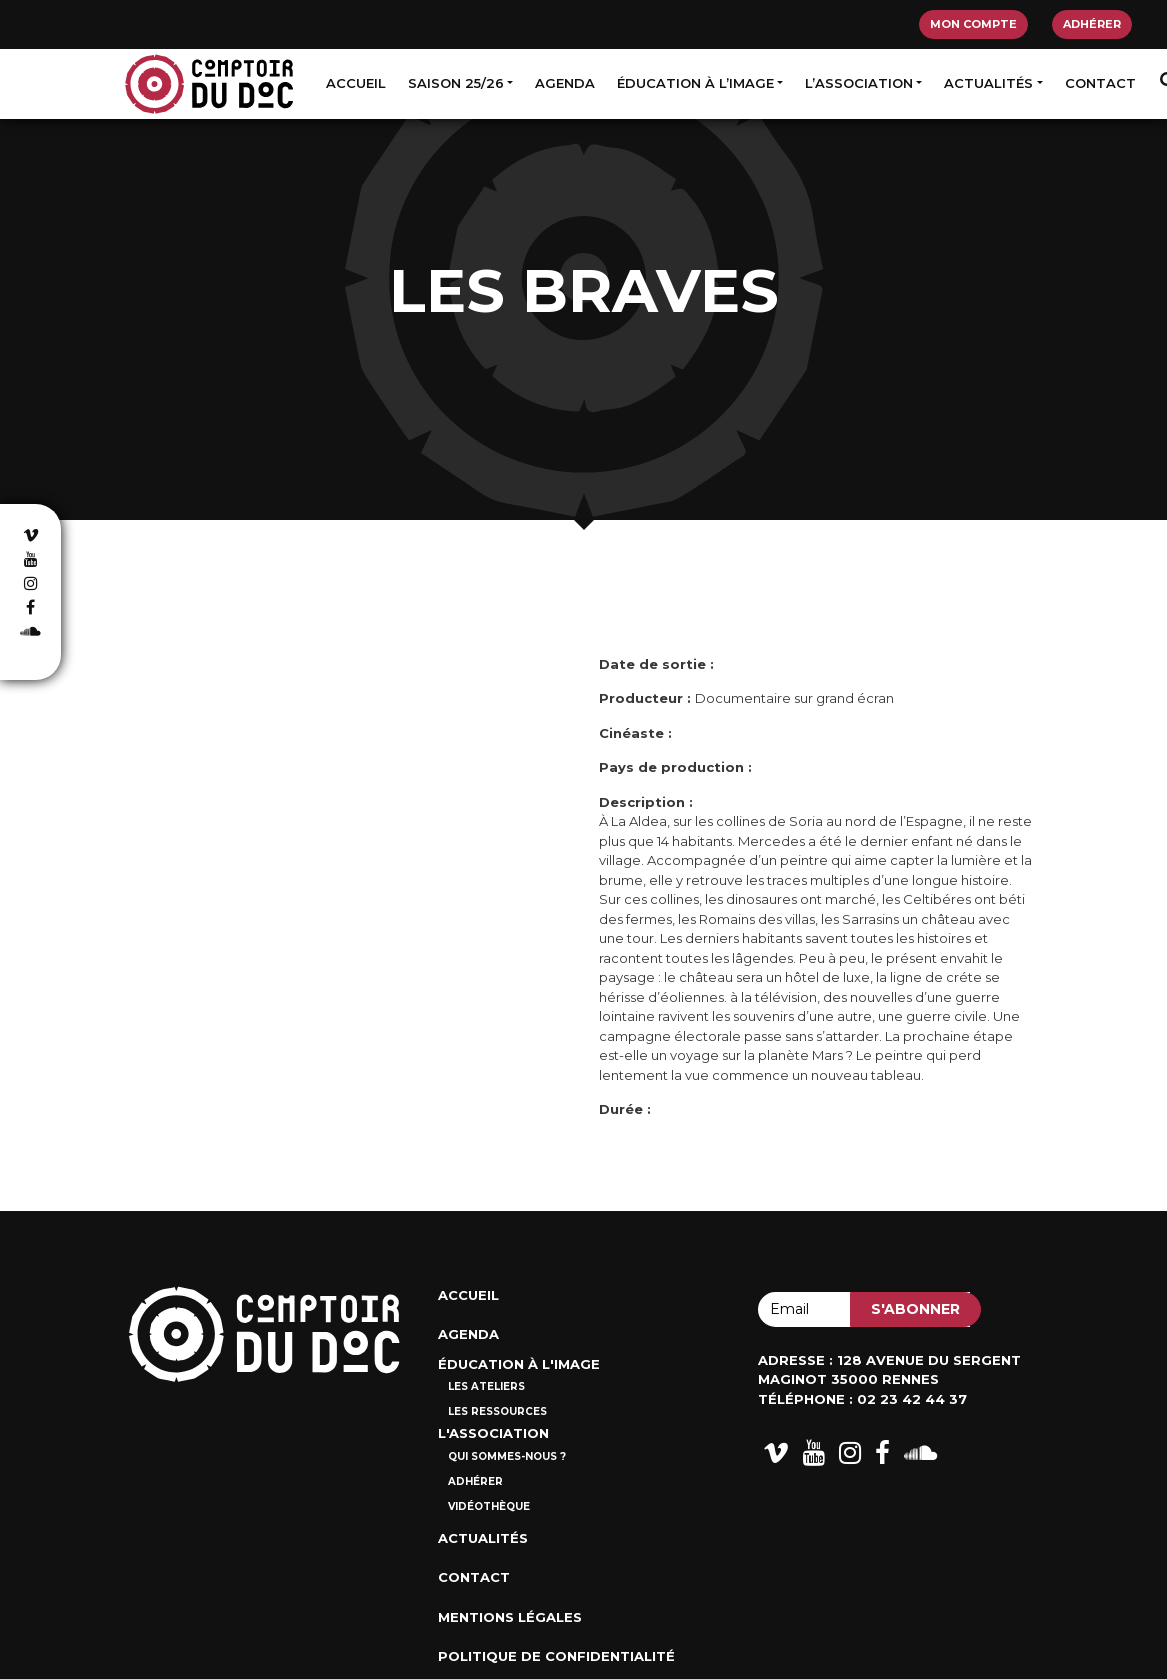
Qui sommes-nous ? (507, 1456)
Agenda (565, 83)
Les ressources (497, 1411)
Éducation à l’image (695, 83)
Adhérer (1092, 24)
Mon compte (973, 24)
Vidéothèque (489, 1506)
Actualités (988, 83)
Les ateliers (486, 1386)
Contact (1100, 83)
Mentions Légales (510, 1617)
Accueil (356, 83)
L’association (859, 83)
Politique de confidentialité (556, 1656)
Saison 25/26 (456, 83)
